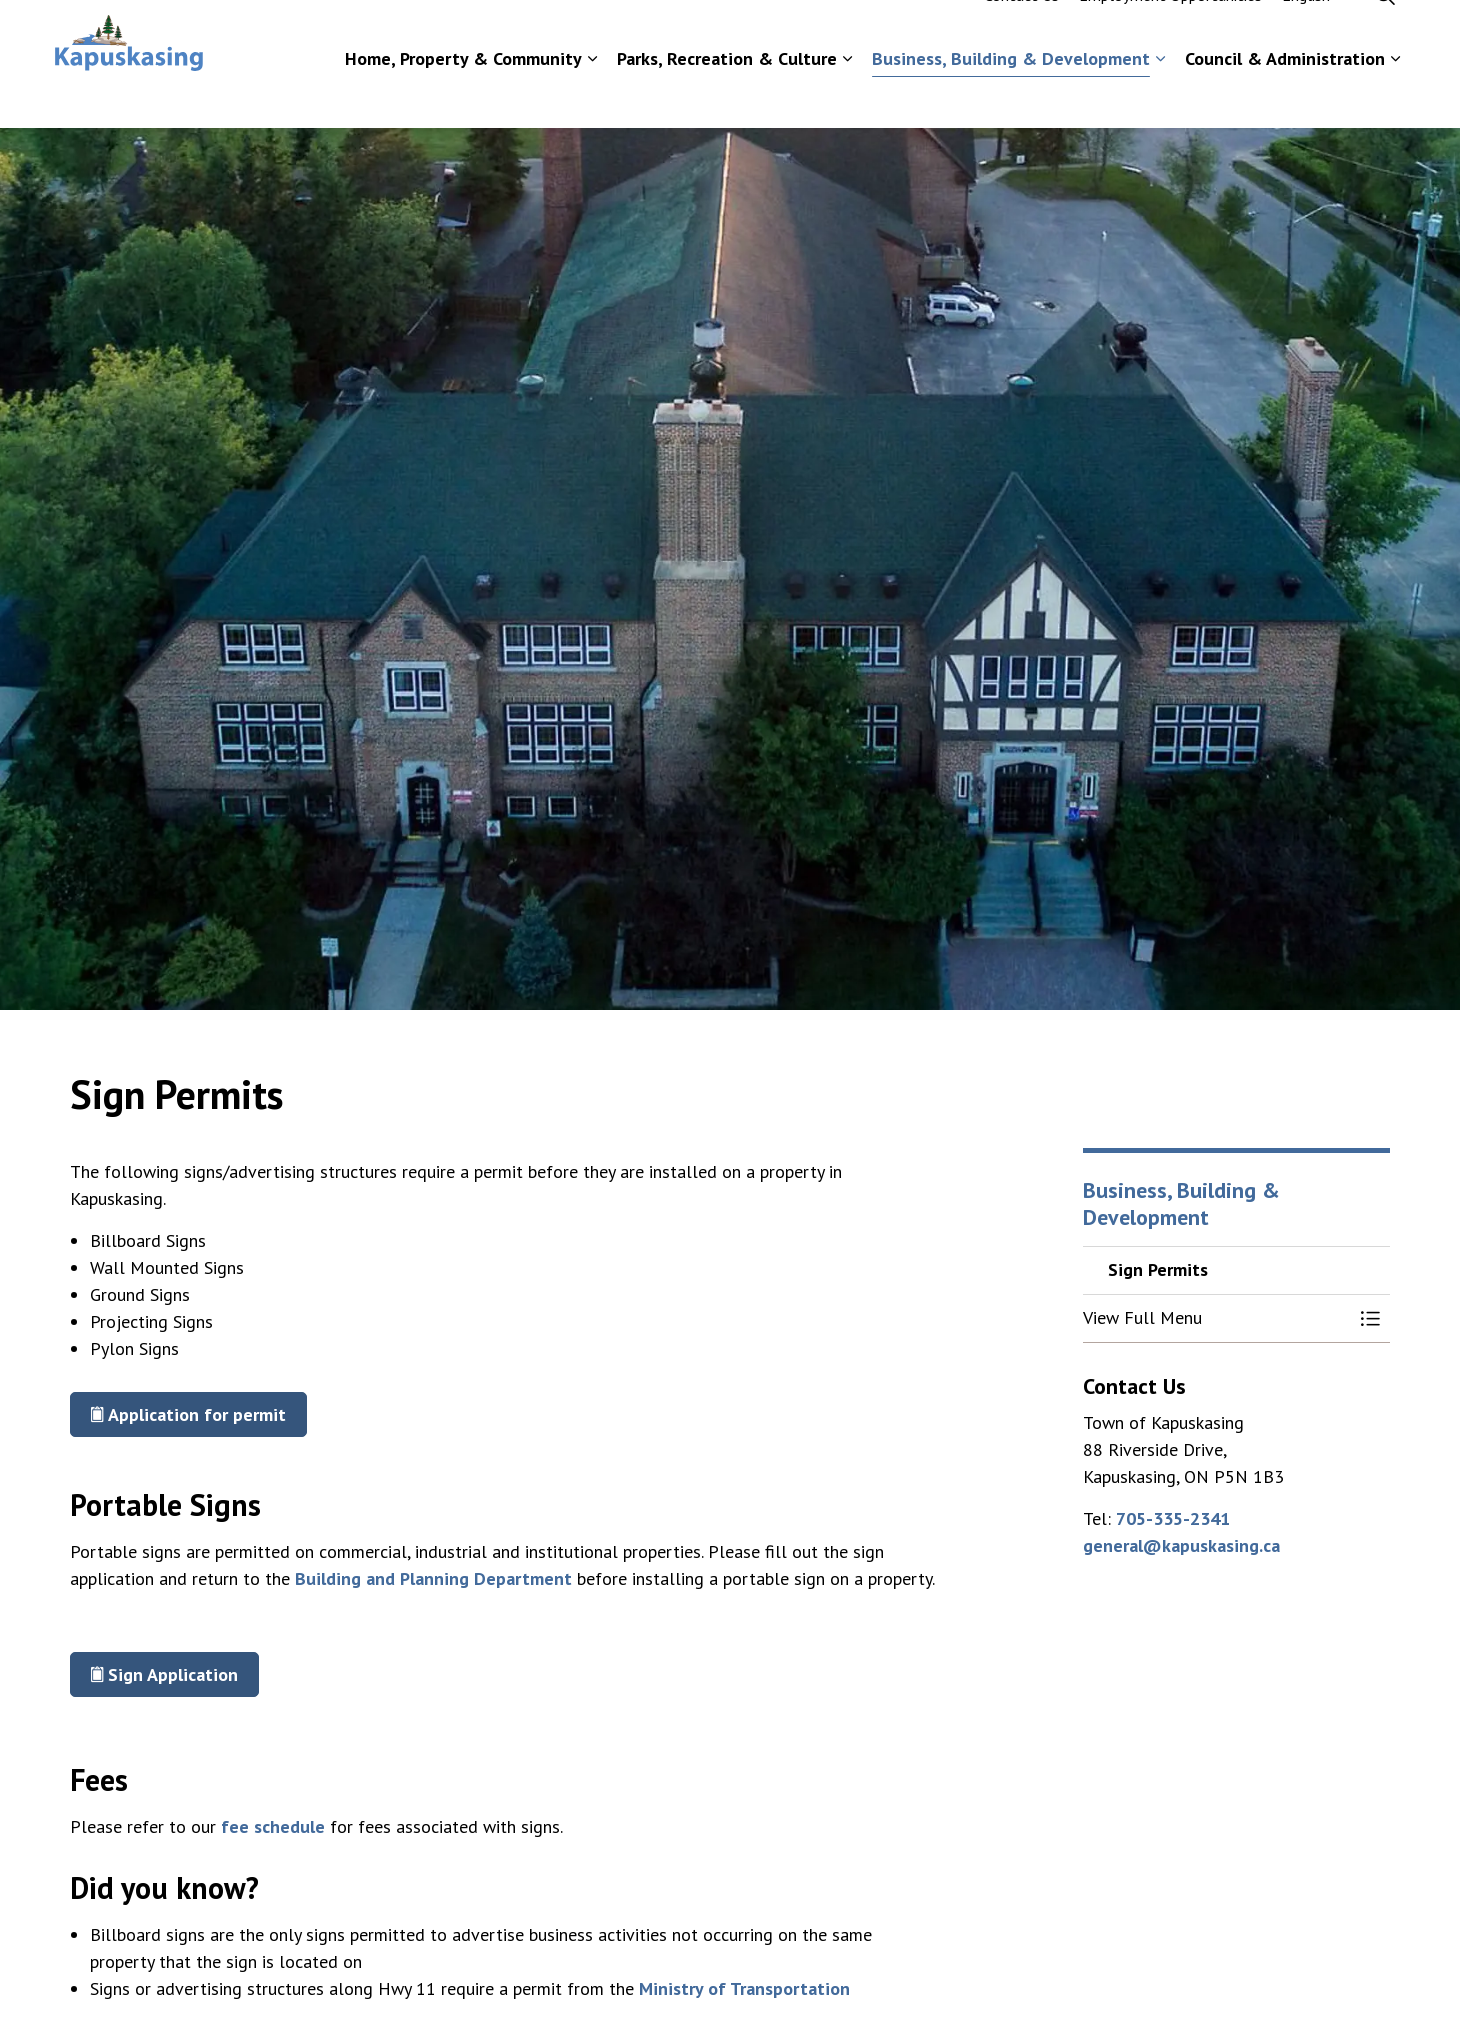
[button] (1217, 1318)
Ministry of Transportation (744, 1988)
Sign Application (164, 1674)
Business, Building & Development (1011, 95)
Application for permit (188, 1414)
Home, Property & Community (463, 95)
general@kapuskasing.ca (1181, 1545)
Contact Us (1021, 32)
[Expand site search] (1385, 32)
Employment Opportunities (1170, 32)
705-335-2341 (1173, 1518)
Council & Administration (1285, 95)
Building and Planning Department (433, 1578)
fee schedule (273, 1826)
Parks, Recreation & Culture (727, 95)
